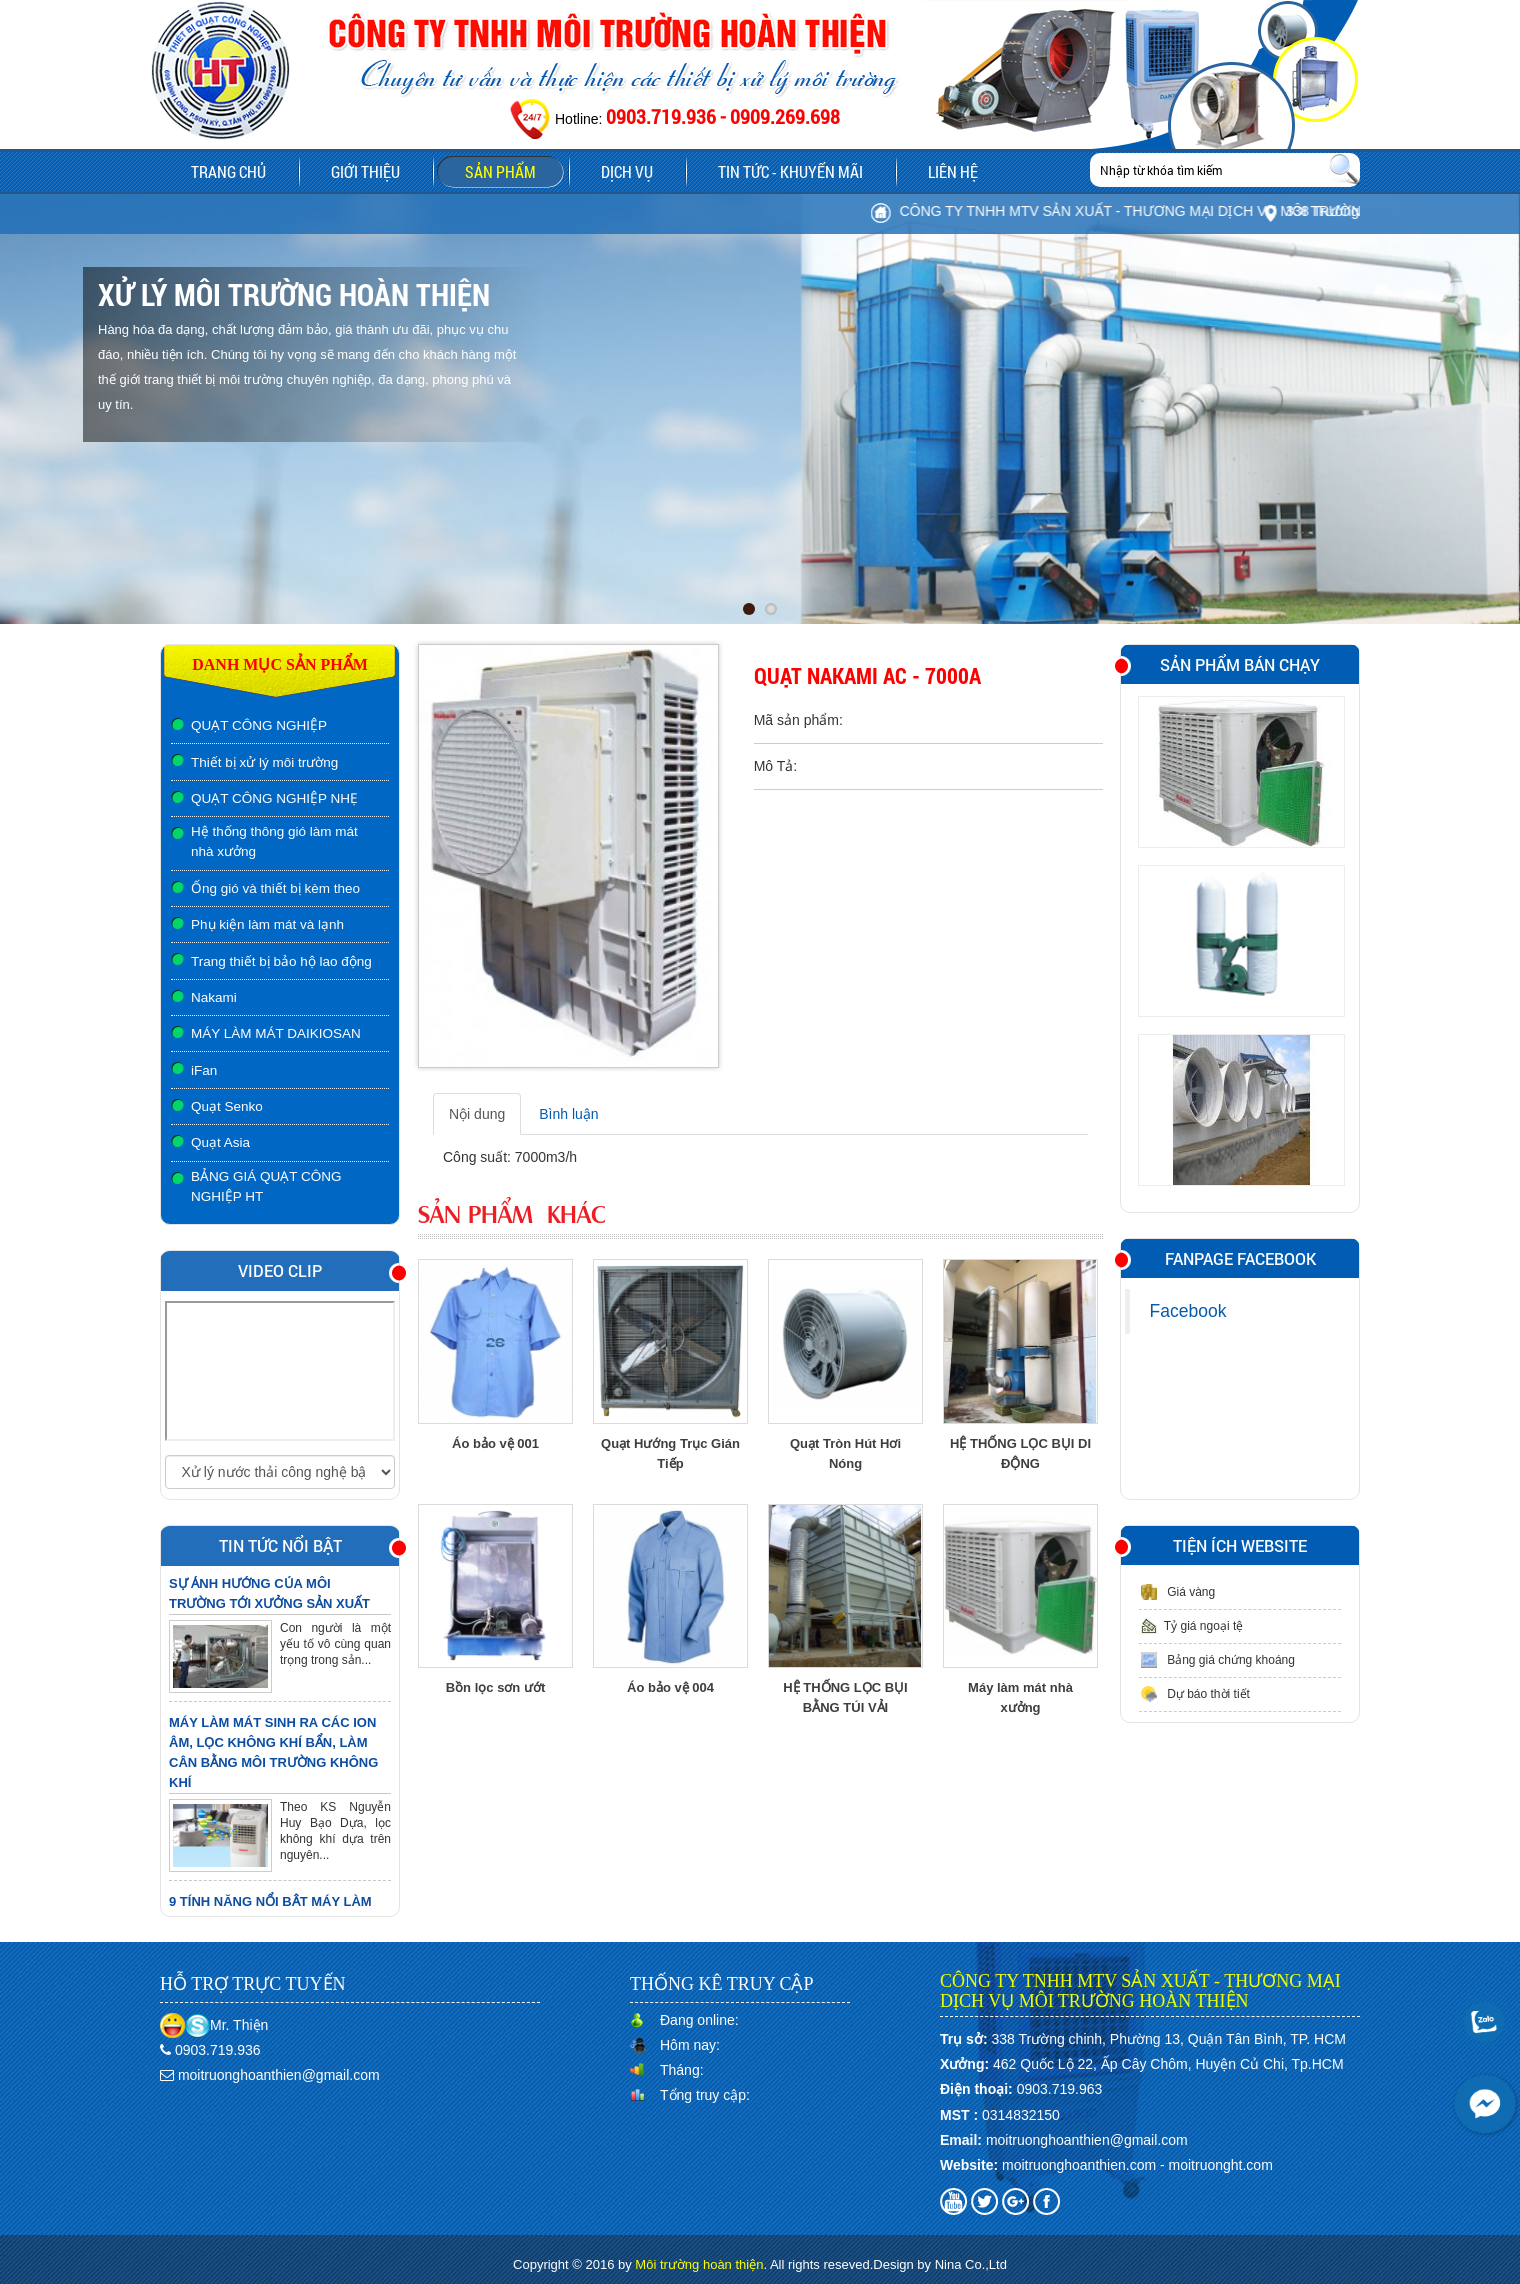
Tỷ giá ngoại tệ (1191, 1626)
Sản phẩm (514, 174)
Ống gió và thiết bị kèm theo (275, 888)
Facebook (1188, 1311)
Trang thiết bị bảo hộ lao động (281, 961)
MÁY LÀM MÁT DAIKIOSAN (276, 1033)
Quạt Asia (220, 1142)
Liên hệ (953, 171)
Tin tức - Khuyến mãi (790, 171)
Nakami (214, 997)
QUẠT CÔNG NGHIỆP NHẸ (274, 798)
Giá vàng (1177, 1592)
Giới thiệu (365, 171)
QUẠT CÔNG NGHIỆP (259, 725)
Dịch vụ (627, 171)
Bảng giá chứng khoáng (1217, 1660)
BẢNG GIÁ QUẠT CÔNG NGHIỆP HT (266, 1186)
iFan (204, 1070)
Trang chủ (228, 171)
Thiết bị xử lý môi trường (264, 762)
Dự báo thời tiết (1194, 1694)
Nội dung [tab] (477, 1114)
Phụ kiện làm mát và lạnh (267, 924)
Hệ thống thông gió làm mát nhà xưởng (274, 841)
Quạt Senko (227, 1106)
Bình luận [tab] (568, 1114)
